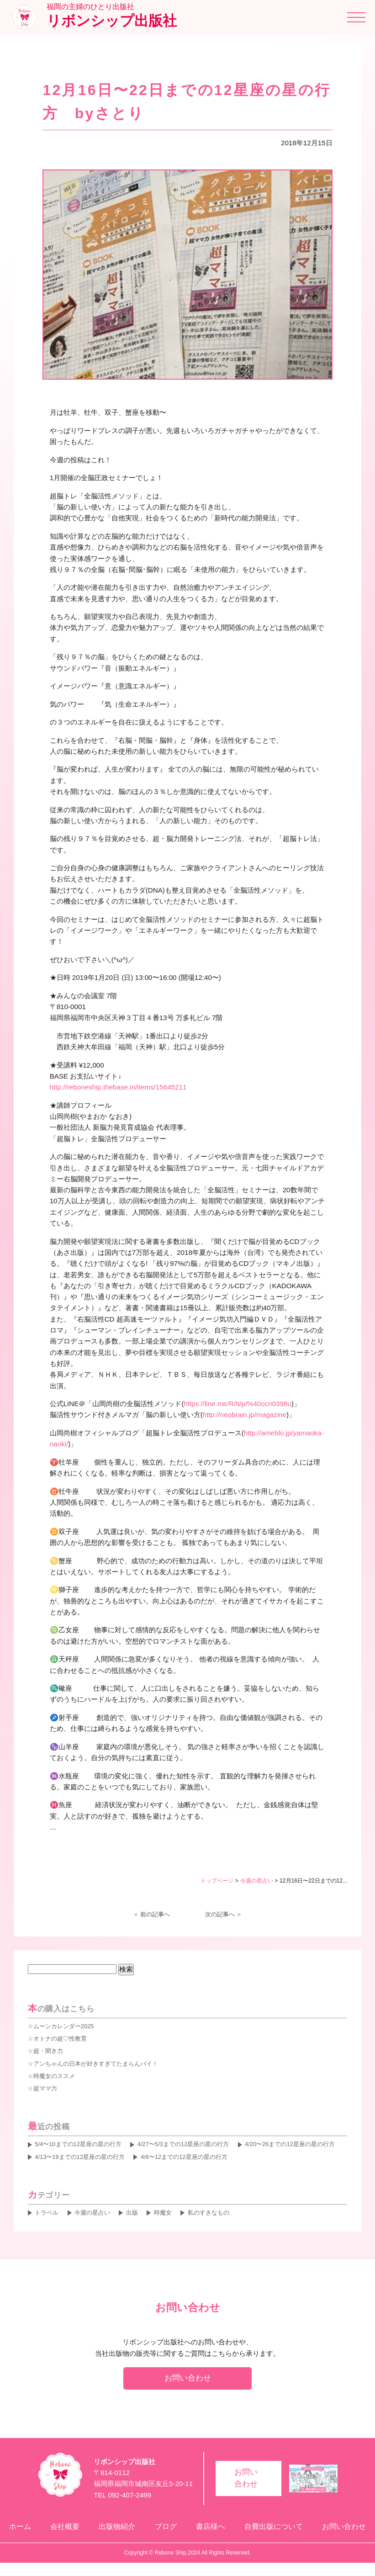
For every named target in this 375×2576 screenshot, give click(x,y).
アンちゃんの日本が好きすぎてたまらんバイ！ (95, 2063)
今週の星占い (256, 1881)
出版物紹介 (112, 2533)
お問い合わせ (187, 2377)
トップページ (217, 1881)
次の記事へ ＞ (224, 1914)
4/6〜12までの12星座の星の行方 (184, 2156)
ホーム (11, 2533)
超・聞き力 (48, 2050)
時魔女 (163, 2212)
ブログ (162, 2533)
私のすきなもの (208, 2212)
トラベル (46, 2212)
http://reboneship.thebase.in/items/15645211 (118, 1087)
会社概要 (58, 2533)
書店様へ (210, 2533)
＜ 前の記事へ (151, 1914)
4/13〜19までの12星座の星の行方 (80, 2156)
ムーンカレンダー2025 (63, 2026)
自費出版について (274, 2533)
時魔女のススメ (54, 2076)
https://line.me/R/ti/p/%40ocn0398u (237, 1403)
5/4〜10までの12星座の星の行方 (78, 2144)
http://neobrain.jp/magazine (244, 1414)
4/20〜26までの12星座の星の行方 (290, 2144)
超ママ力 (45, 2088)
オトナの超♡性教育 (60, 2038)
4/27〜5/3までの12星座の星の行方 (183, 2144)
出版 (132, 2212)
